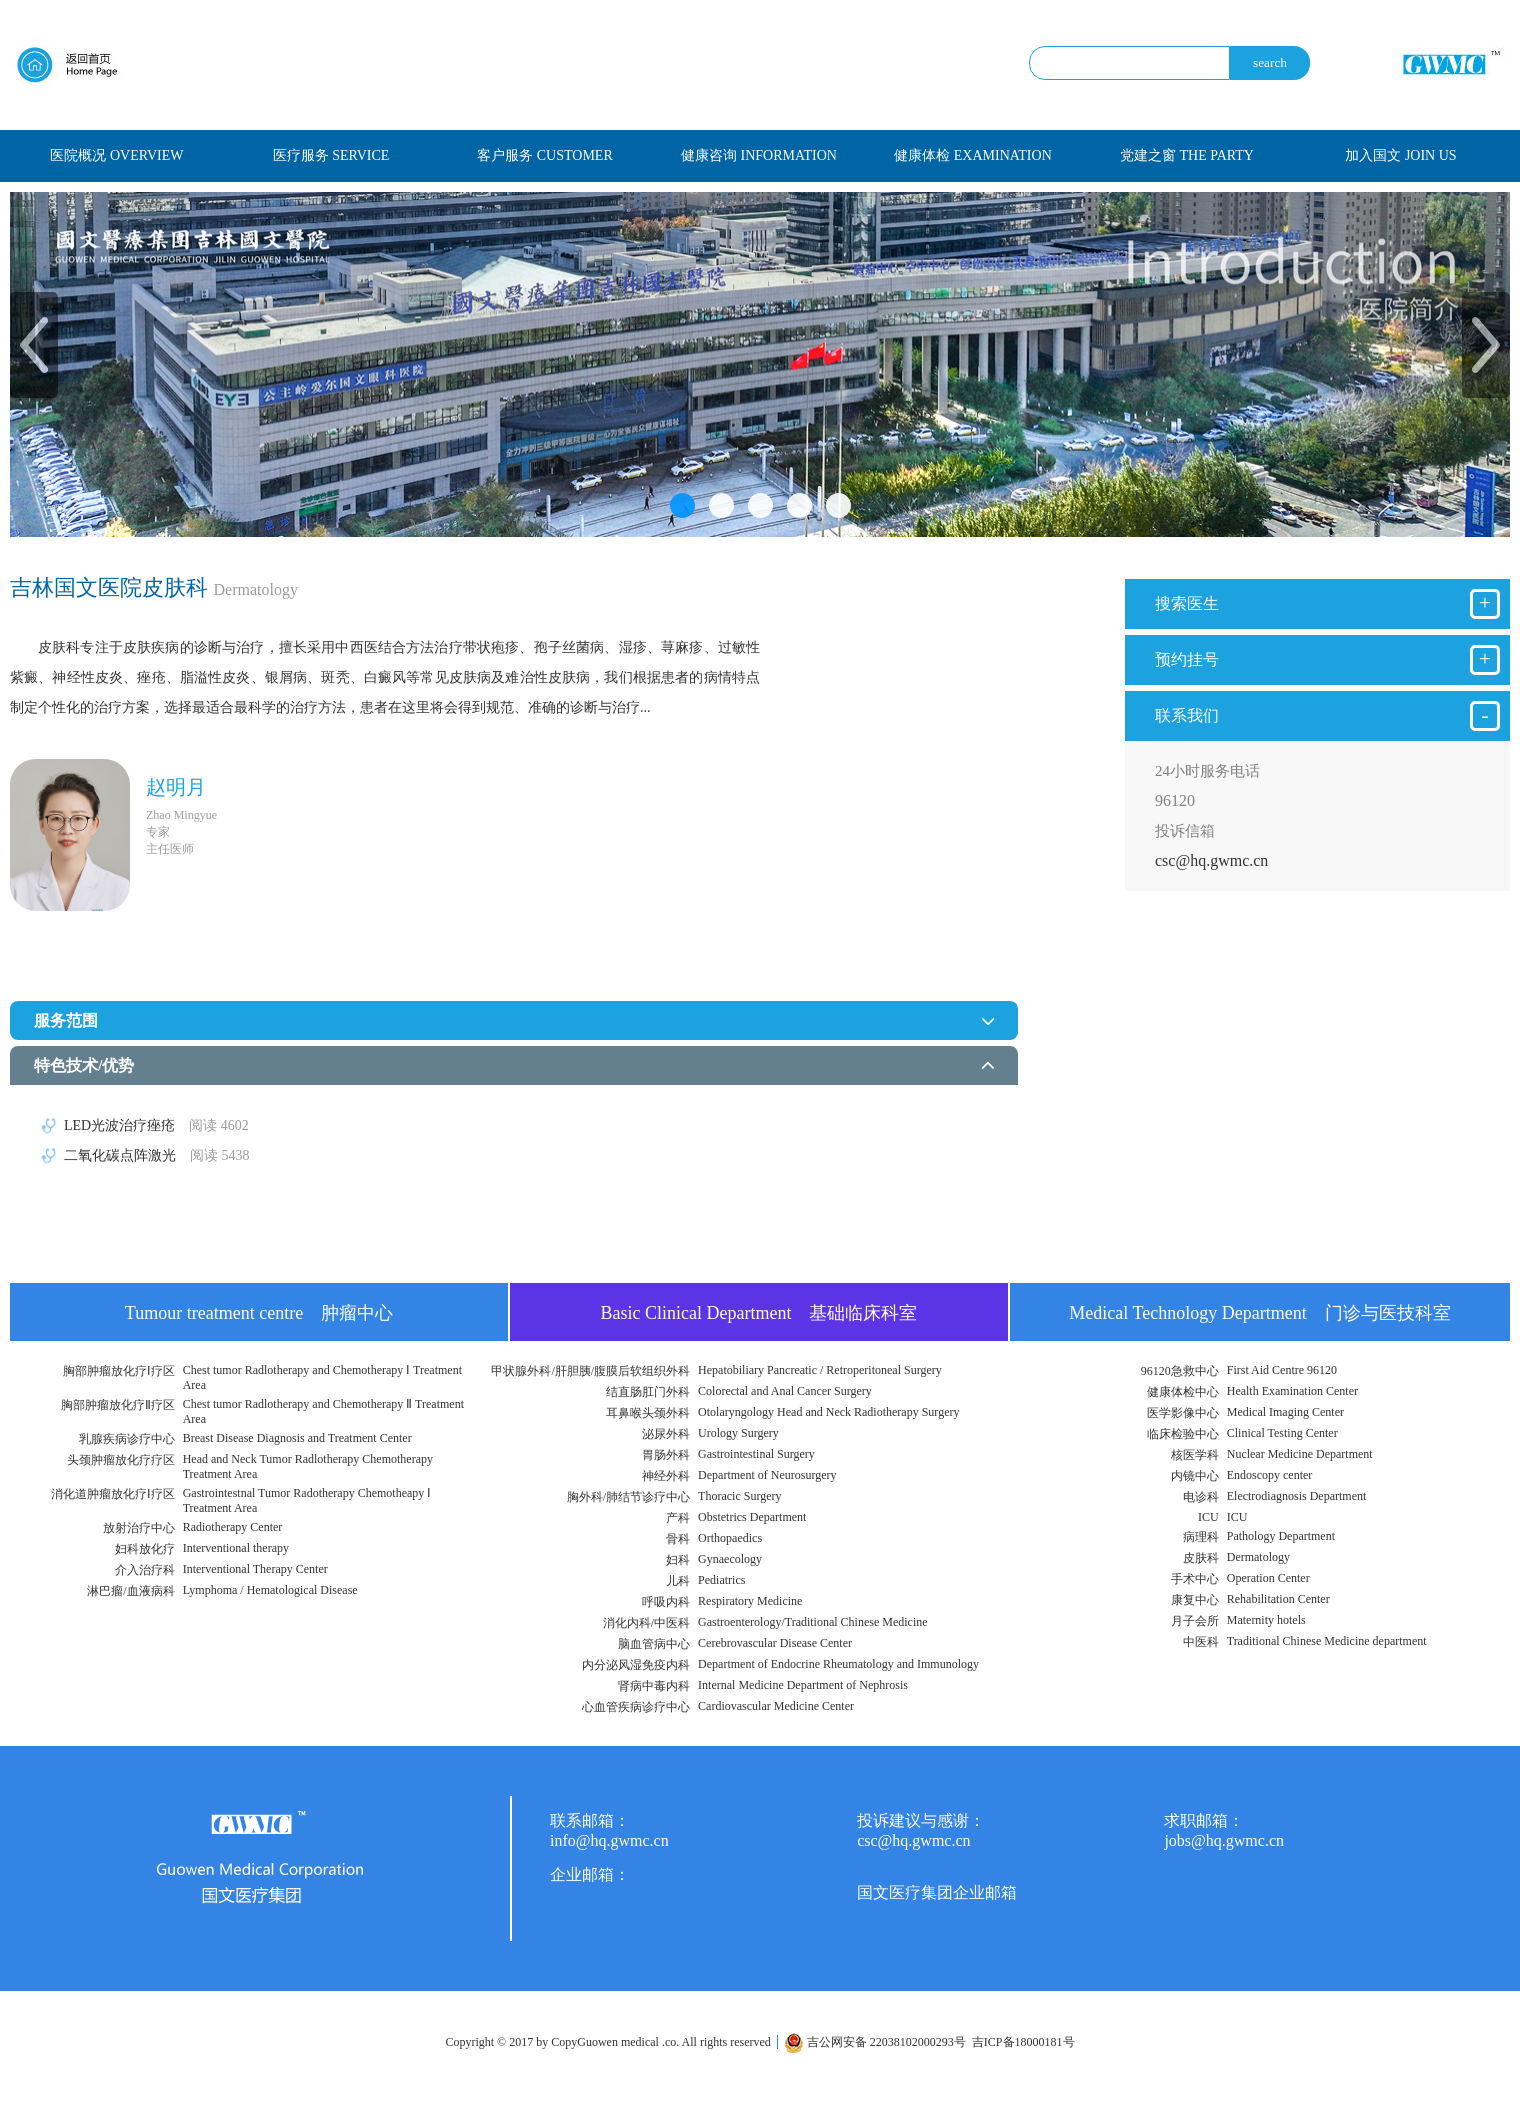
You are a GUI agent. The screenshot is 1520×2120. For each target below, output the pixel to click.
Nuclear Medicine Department (1300, 1454)
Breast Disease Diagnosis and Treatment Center (297, 1438)
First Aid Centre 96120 (1282, 1370)
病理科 (1201, 1537)
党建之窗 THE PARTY (1187, 155)
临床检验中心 (1183, 1434)
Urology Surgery (738, 1433)
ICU (1208, 1517)
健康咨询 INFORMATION (759, 155)
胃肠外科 (666, 1455)
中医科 (1201, 1642)
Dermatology (1258, 1557)
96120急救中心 (1180, 1371)
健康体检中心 (1183, 1392)
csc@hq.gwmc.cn (1211, 860)
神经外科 (666, 1476)
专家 (158, 832)
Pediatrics (721, 1580)
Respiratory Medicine (750, 1601)
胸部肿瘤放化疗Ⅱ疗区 (118, 1405)
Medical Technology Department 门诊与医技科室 (1259, 1313)
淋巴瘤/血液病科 (130, 1591)
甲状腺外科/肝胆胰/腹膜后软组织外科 (590, 1371)
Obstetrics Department (752, 1517)
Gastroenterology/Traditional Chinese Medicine (813, 1622)
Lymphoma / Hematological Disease (270, 1590)
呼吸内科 (666, 1602)
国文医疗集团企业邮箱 (937, 1892)
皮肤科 (1201, 1558)
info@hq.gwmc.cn (609, 1840)
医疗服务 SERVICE (331, 155)
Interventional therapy (236, 1548)
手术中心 (1195, 1579)
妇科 (678, 1560)
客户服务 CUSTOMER (544, 155)
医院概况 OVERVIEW (116, 155)
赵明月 (176, 787)
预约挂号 (1327, 660)
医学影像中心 (1183, 1413)
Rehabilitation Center (1278, 1599)
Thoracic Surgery (739, 1496)
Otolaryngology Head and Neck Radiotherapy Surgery (828, 1412)
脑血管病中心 (654, 1644)
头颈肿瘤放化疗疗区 (121, 1460)
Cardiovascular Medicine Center (776, 1706)
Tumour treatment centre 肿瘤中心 (259, 1313)
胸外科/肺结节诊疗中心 (628, 1497)
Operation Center (1268, 1578)
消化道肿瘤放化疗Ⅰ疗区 (113, 1494)
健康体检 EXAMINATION (973, 155)
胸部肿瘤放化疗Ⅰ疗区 (119, 1371)
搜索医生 (1327, 604)
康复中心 (1195, 1600)
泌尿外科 (666, 1434)
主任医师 (170, 849)
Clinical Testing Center (1282, 1433)
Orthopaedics (730, 1538)
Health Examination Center (1292, 1391)
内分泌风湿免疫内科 (636, 1665)
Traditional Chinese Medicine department (1327, 1641)
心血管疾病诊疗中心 (636, 1707)
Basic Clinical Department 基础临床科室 (759, 1313)
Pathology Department (1281, 1536)
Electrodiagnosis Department (1297, 1496)
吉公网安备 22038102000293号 (875, 2042)
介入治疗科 (145, 1570)
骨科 (678, 1539)
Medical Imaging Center (1285, 1412)
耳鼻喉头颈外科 (648, 1413)
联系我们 (1327, 716)
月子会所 (1195, 1621)
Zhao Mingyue (181, 815)
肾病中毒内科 (654, 1686)
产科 (678, 1518)
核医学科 (1195, 1455)
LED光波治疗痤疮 (156, 1125)
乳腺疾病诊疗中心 (127, 1439)
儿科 (678, 1581)
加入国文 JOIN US (1400, 155)
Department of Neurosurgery (767, 1475)
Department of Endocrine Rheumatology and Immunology (838, 1664)
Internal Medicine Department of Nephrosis (803, 1685)
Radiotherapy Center (233, 1527)
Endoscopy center (1270, 1475)
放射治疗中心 (139, 1528)
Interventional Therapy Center (255, 1569)
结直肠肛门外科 (648, 1392)
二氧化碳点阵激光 (157, 1155)
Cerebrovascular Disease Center (775, 1643)
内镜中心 (1195, 1476)
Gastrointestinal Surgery (756, 1454)
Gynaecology (730, 1559)
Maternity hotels (1266, 1620)
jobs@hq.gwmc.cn (1224, 1840)
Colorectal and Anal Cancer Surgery (785, 1391)
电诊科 (1201, 1497)
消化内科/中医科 (646, 1623)
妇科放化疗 (145, 1549)
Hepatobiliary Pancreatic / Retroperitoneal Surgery (820, 1370)
